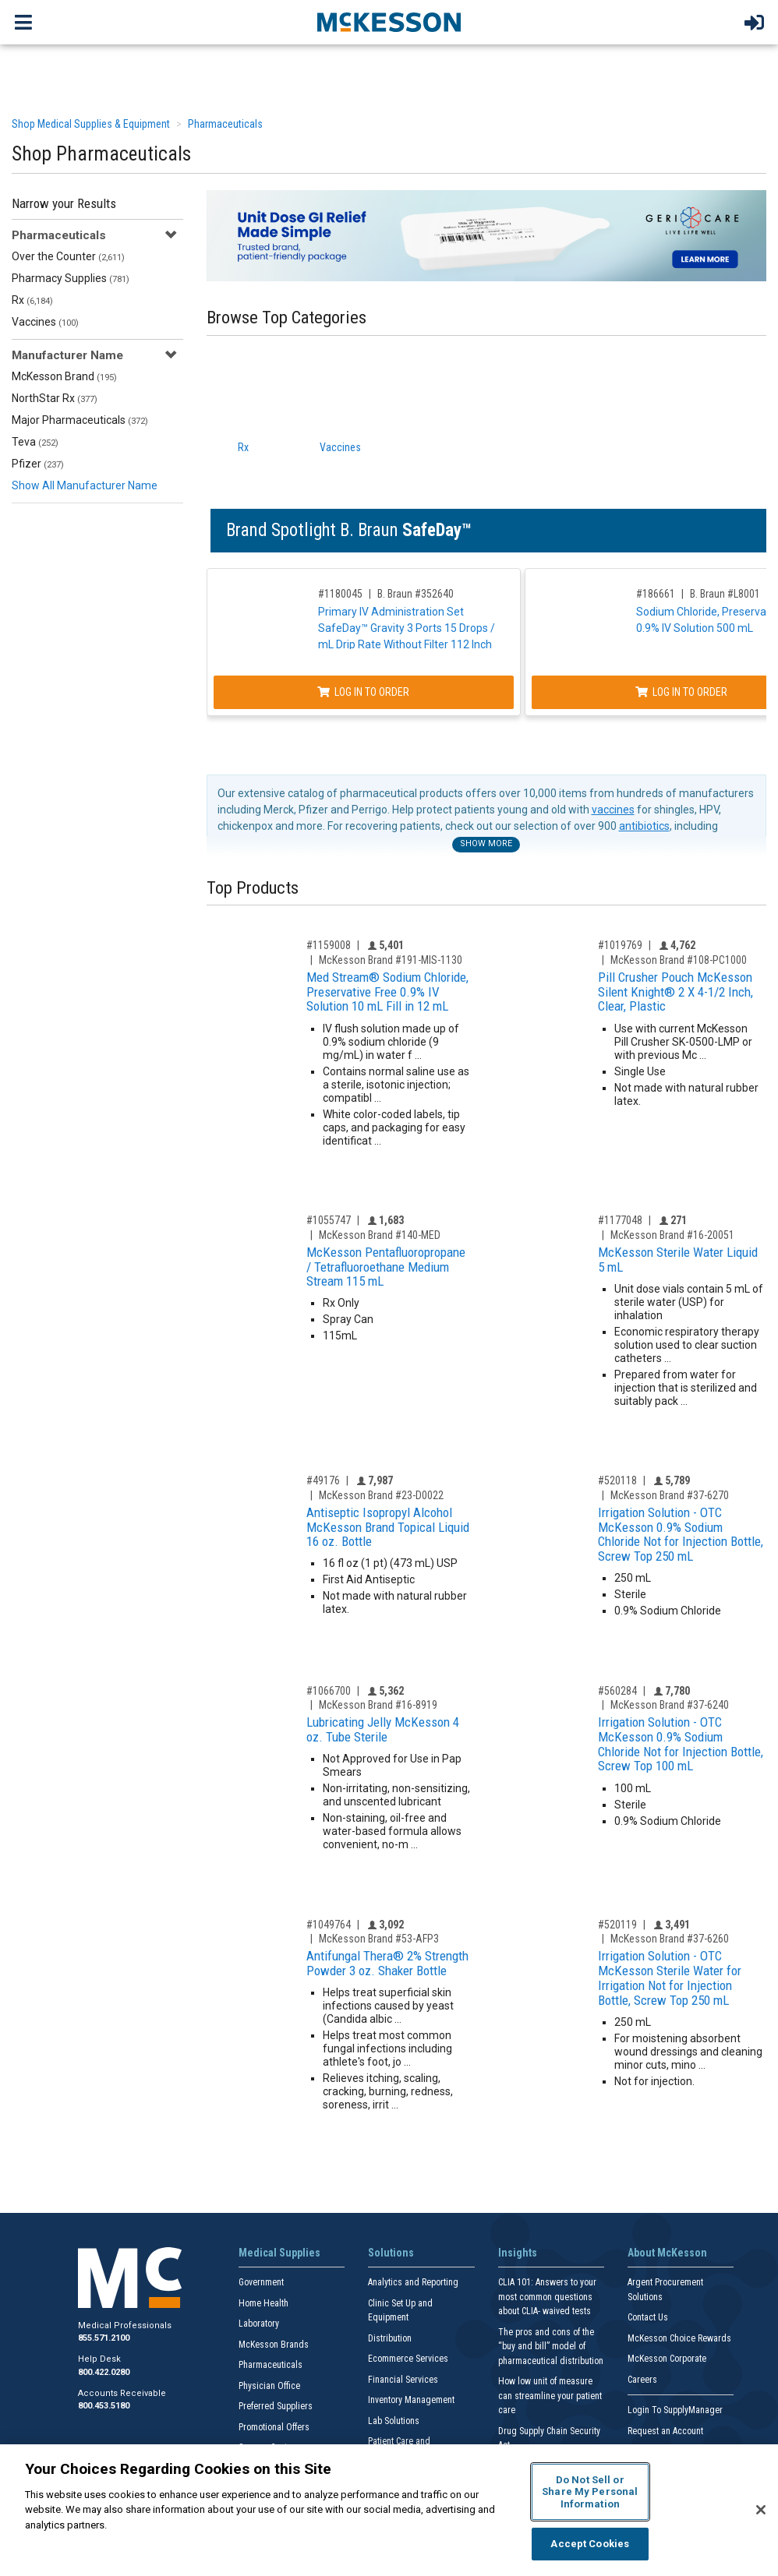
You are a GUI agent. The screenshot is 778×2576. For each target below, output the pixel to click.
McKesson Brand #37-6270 (669, 1495)
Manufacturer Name (67, 355)
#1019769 (620, 945)
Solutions (391, 2252)
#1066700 (328, 1691)
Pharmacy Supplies (70, 278)
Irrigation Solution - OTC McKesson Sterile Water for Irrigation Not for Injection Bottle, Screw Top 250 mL (669, 1977)
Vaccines (45, 322)
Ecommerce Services (408, 2358)
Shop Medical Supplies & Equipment (91, 124)
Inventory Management (411, 2399)
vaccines (613, 809)
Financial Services (403, 2379)
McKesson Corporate (667, 2358)
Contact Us (648, 2317)
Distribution (390, 2338)
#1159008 (328, 945)
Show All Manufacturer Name (84, 485)
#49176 (323, 1480)
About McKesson (667, 2252)
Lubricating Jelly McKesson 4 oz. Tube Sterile (382, 1729)
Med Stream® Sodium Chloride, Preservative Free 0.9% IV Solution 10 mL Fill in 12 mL (387, 991)
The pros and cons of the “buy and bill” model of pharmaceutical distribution (550, 2346)
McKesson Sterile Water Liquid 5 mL (678, 1259)
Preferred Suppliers (276, 2406)
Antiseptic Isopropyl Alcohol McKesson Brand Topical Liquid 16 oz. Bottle (387, 1527)
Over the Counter (68, 256)
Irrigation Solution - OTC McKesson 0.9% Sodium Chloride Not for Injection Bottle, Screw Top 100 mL (680, 1743)
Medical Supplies (279, 2252)
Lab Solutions (393, 2420)
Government (261, 2282)
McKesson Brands (274, 2344)
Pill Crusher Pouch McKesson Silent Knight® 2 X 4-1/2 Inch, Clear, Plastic (675, 991)
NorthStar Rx (54, 398)
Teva (35, 442)
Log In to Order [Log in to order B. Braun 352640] (363, 692)
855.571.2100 (103, 2338)
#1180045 (340, 594)
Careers (642, 2379)
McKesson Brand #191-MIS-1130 (390, 960)
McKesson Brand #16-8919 (378, 1705)
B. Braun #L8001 (725, 594)
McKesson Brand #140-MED (379, 1235)
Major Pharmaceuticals (80, 420)
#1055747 (328, 1220)
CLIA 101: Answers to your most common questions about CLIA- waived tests (547, 2297)
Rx (32, 300)
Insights (517, 2252)
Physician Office (269, 2385)
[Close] (761, 2510)
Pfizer (38, 463)
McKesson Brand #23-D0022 (381, 1495)
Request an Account (665, 2431)
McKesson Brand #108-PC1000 (678, 960)
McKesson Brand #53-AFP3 (379, 1938)
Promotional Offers (274, 2427)
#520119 (617, 1924)
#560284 (617, 1691)
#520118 (617, 1480)
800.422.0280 (103, 2372)
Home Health (263, 2303)
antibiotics (644, 826)
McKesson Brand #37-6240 (669, 1705)
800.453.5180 (103, 2406)
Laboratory (259, 2323)
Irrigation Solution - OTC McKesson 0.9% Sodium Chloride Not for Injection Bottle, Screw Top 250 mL (680, 1534)
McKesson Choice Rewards (679, 2338)
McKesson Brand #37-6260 (669, 1938)
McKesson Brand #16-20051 (672, 1235)
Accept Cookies (589, 2544)
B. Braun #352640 (415, 594)
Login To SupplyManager (675, 2410)
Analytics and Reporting (413, 2282)
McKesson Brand (64, 376)
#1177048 (620, 1220)
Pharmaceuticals (225, 124)
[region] (389, 2510)
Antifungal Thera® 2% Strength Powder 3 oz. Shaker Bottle (387, 1963)
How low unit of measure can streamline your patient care (550, 2395)
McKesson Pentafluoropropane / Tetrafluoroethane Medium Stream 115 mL (385, 1266)
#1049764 (328, 1924)
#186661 (655, 594)
